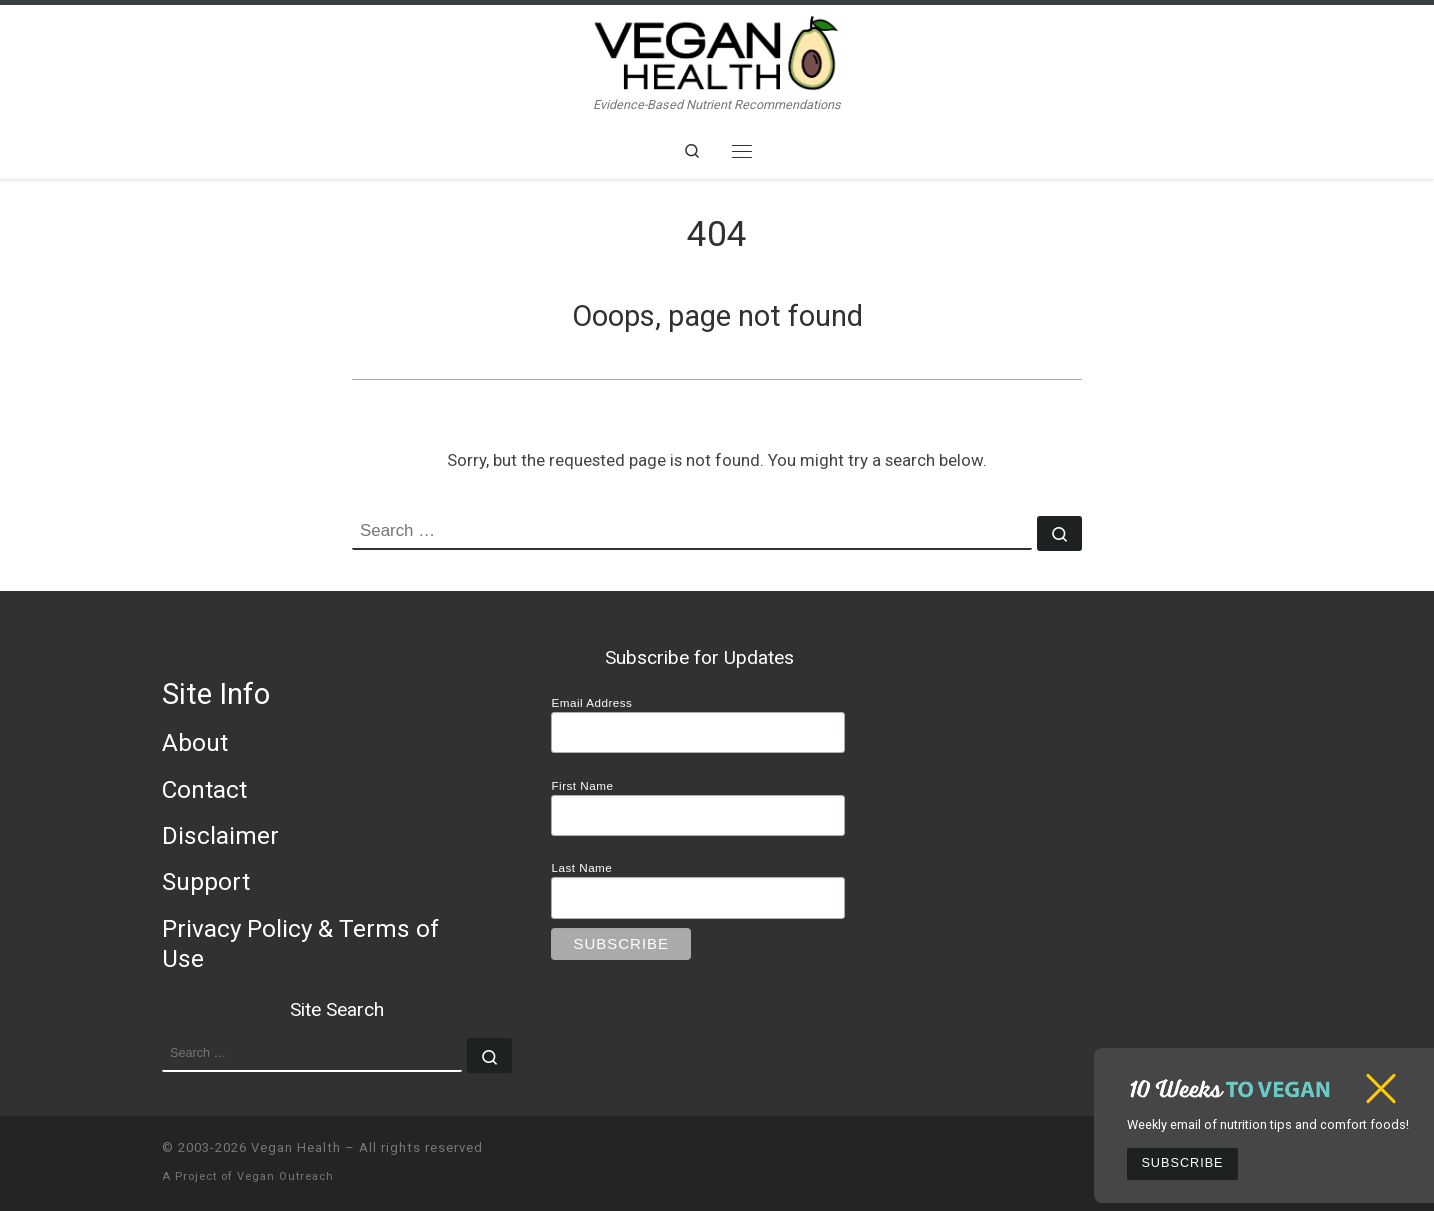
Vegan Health (296, 1147)
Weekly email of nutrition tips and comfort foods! (1268, 1124)
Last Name (581, 867)
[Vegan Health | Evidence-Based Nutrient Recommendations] (717, 50)
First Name (582, 785)
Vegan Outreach (285, 1176)
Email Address (591, 702)
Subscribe (1182, 1163)
